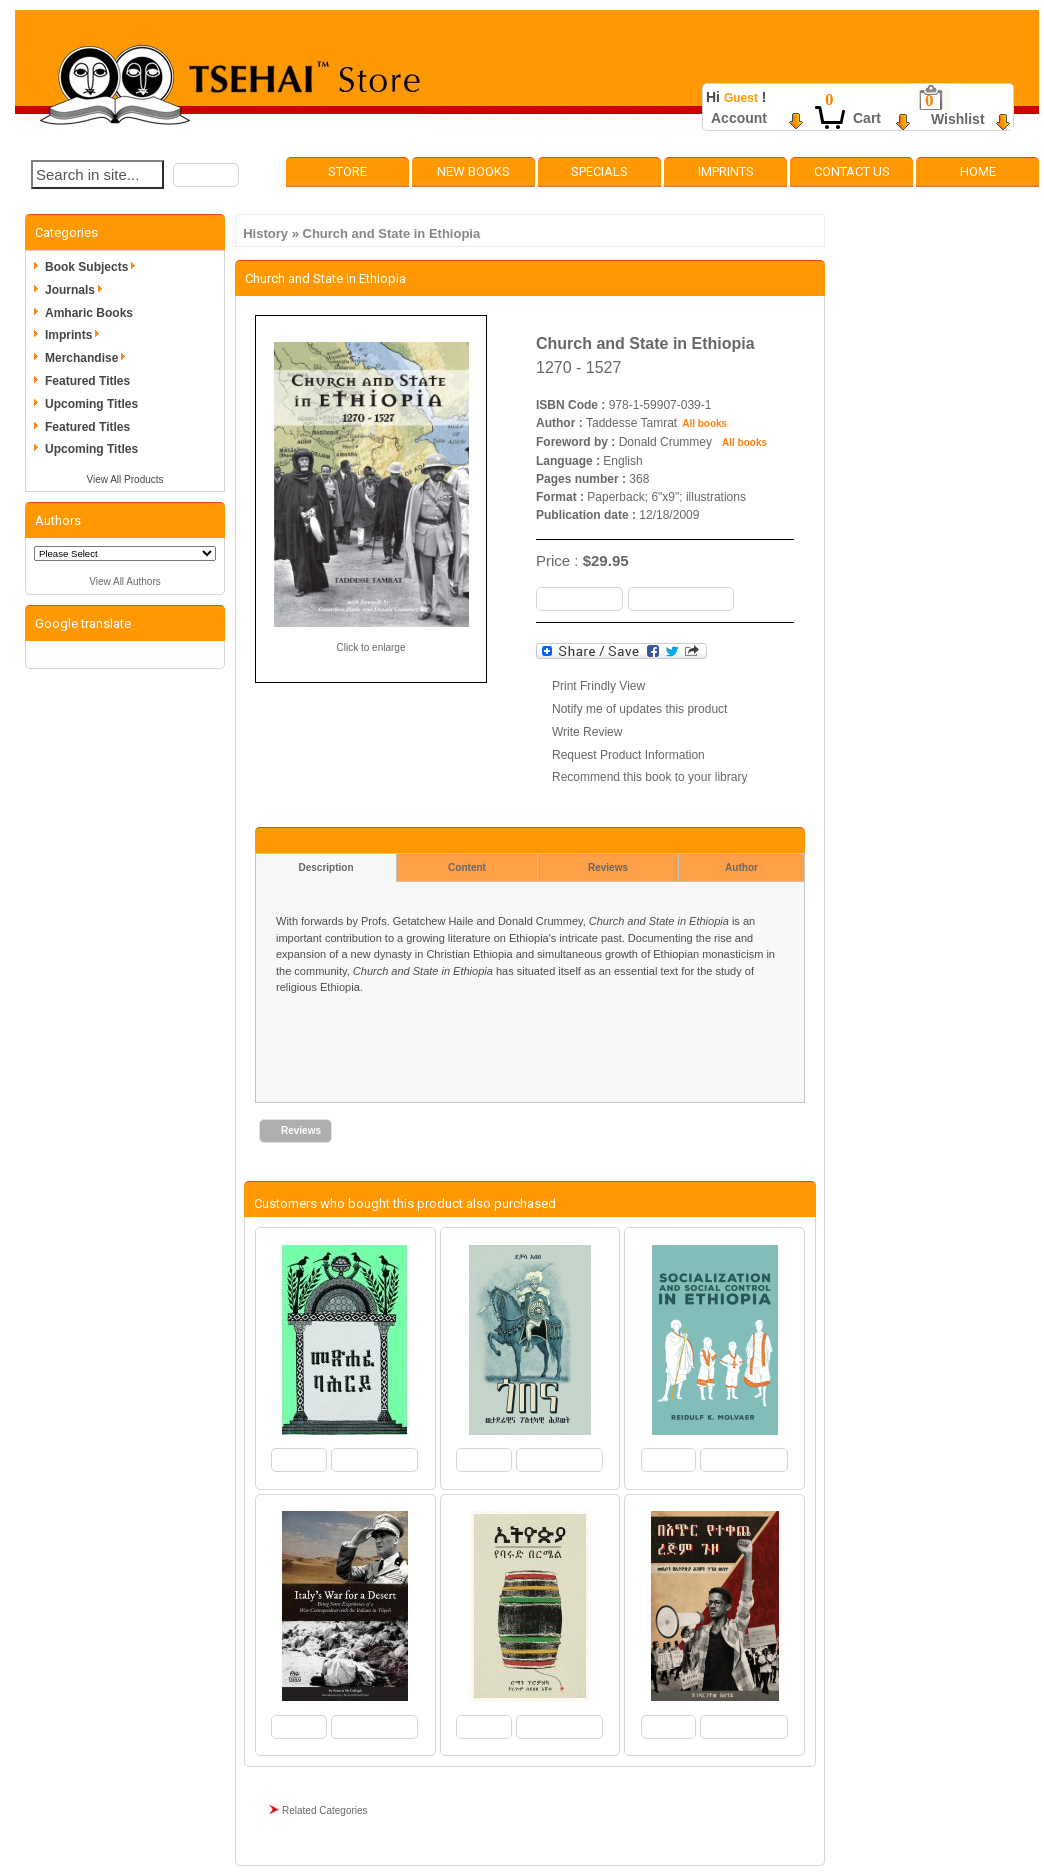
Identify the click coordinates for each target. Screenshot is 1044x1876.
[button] (206, 175)
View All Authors (125, 581)
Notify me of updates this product (639, 709)
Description (325, 867)
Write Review (587, 732)
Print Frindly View (598, 686)
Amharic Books (89, 313)
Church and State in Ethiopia (392, 233)
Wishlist (958, 119)
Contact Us (852, 171)
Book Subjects (93, 267)
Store (347, 171)
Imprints (726, 171)
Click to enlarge (371, 647)
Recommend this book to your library (649, 777)
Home (978, 171)
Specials (599, 171)
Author (741, 867)
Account (739, 118)
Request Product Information (628, 755)
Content (467, 867)
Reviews (608, 867)
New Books (473, 171)
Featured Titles (87, 381)
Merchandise (88, 358)
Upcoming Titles (91, 404)
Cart (867, 118)
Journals (77, 290)
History (265, 233)
